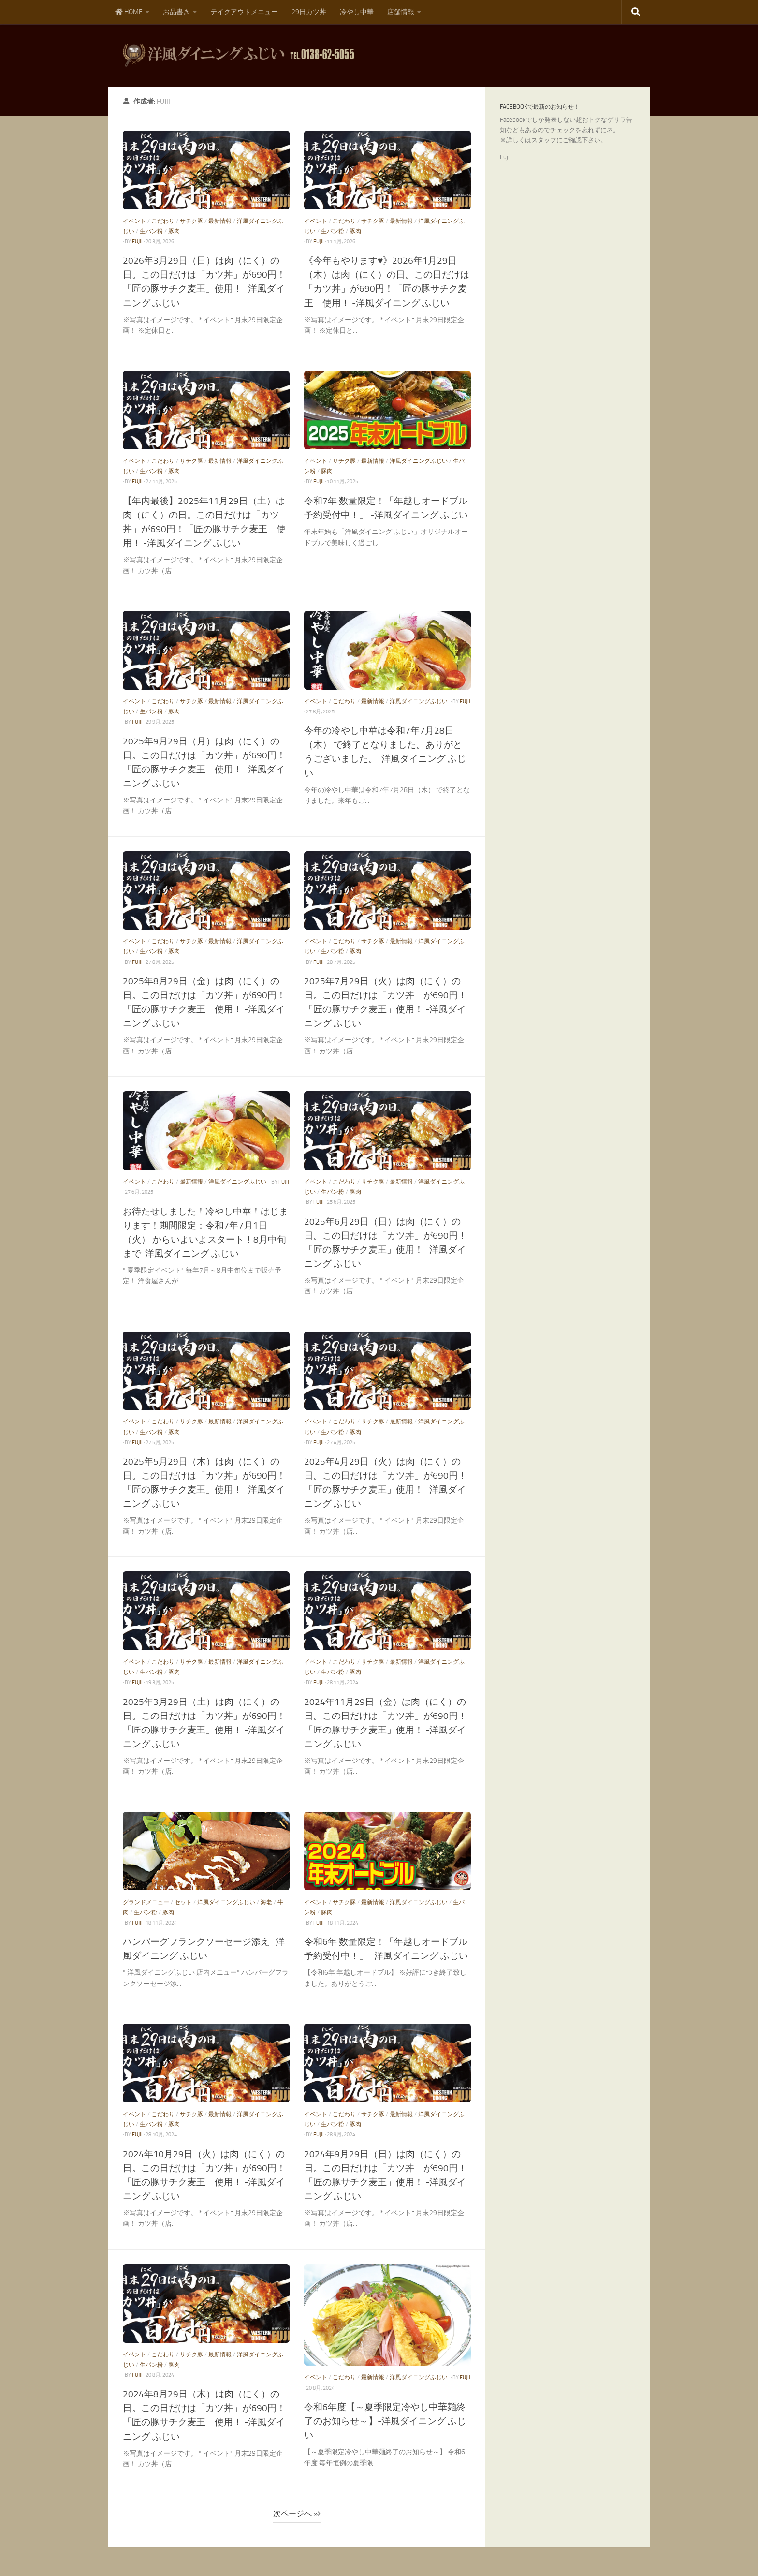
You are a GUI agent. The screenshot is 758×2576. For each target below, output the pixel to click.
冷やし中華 (357, 12)
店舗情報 (400, 12)
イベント (134, 221)
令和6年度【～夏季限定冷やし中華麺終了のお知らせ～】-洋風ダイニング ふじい (385, 2421)
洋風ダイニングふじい (419, 461)
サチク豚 (191, 221)
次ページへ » (295, 2513)
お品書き (176, 12)
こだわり (163, 221)
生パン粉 (151, 231)
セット (183, 1902)
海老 (266, 1902)
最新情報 (220, 221)
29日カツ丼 (309, 12)
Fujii (505, 157)
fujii (137, 241)
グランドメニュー (146, 1902)
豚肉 (174, 231)
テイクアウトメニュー (244, 12)
